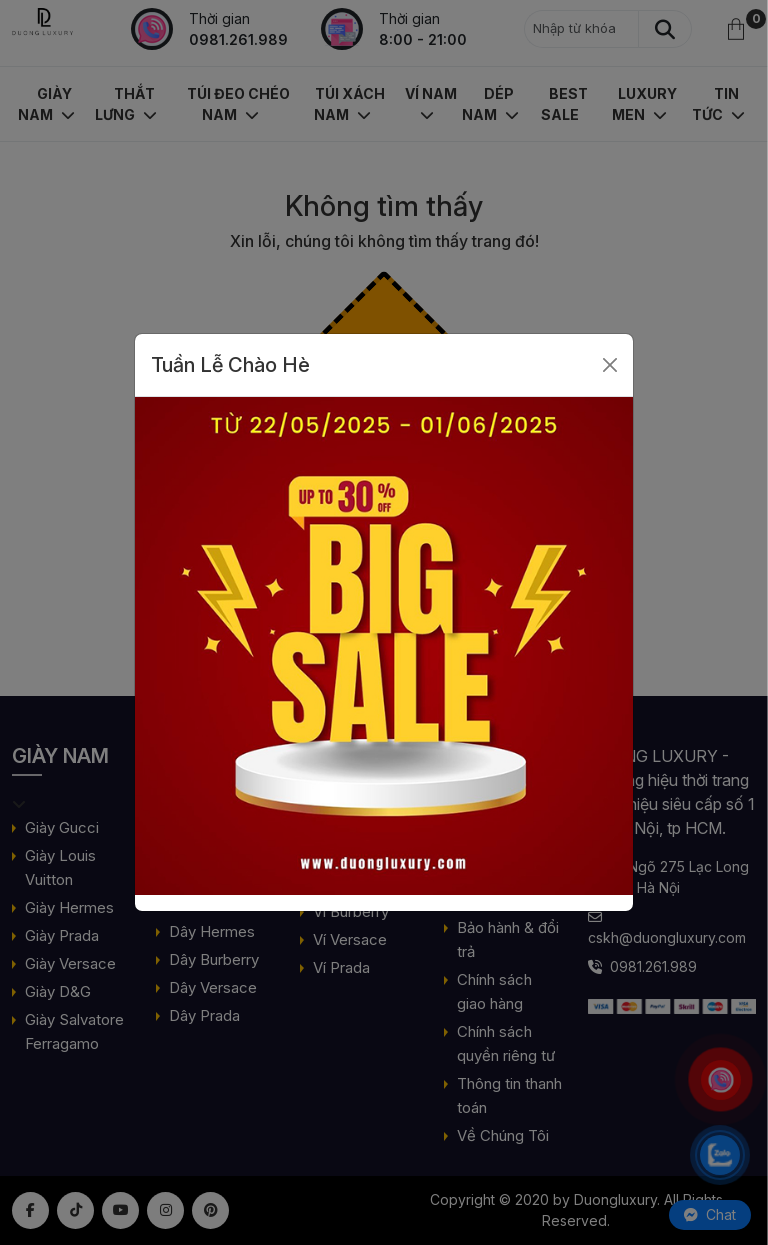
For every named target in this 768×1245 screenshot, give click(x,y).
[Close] (610, 365)
